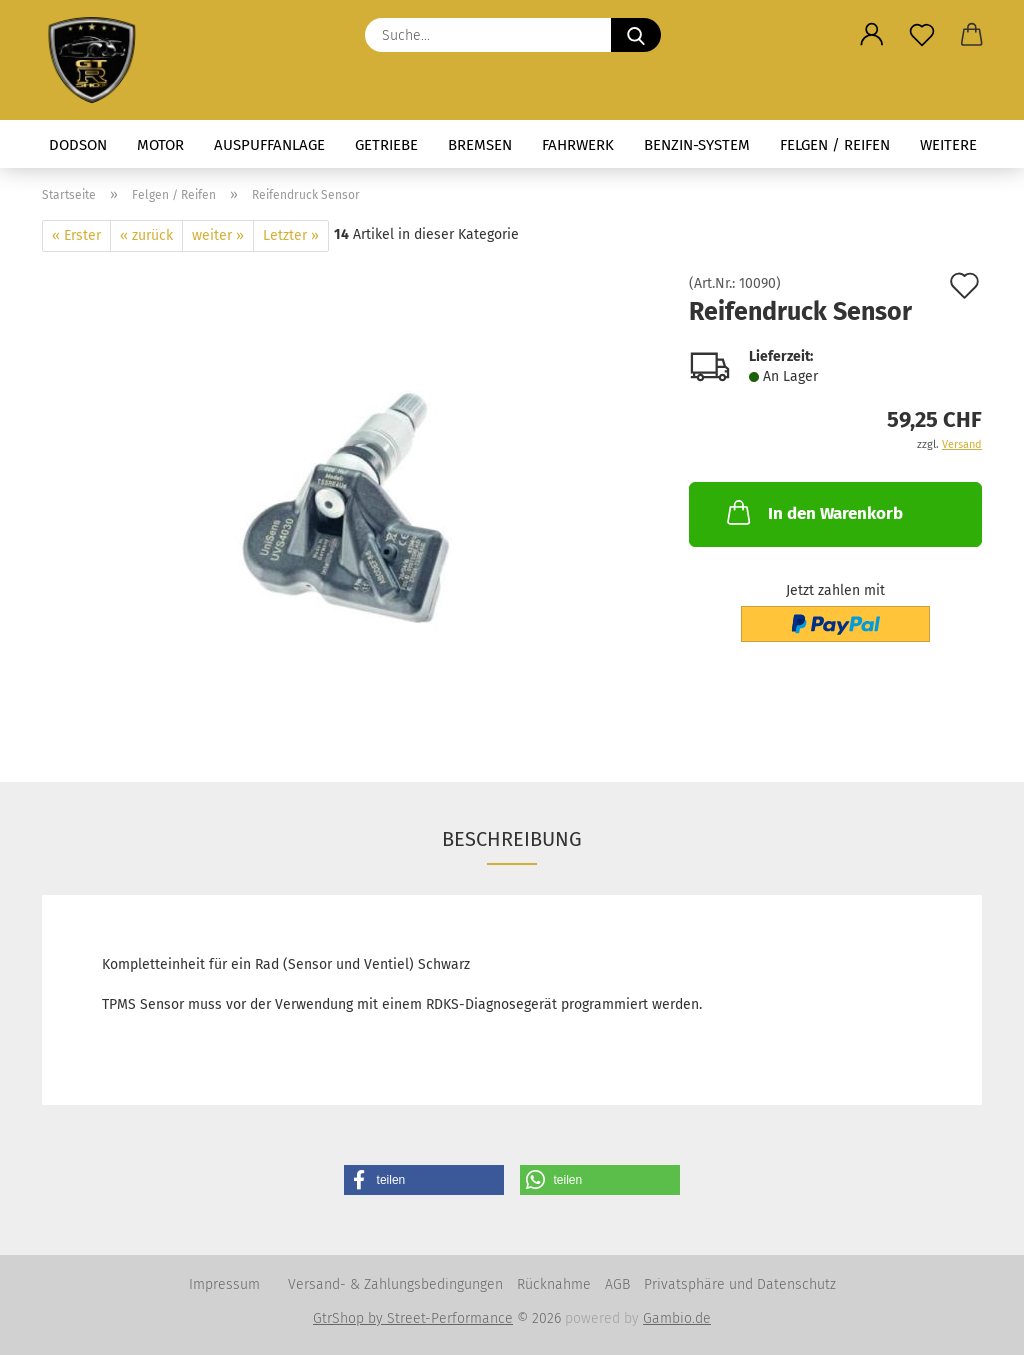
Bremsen (480, 145)
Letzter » (291, 235)
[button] (872, 35)
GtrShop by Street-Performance (413, 1318)
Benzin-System (697, 145)
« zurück (146, 235)
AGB (617, 1284)
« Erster (76, 235)
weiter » (218, 235)
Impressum (224, 1284)
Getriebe (386, 145)
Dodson (78, 145)
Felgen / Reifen (835, 145)
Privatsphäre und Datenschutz (740, 1284)
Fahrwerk (578, 145)
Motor (160, 145)
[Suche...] (636, 35)
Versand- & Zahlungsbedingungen (395, 1284)
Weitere (948, 145)
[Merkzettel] (922, 35)
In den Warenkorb (813, 512)
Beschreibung (512, 839)
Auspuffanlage (269, 145)
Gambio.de (677, 1318)
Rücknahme (554, 1284)
